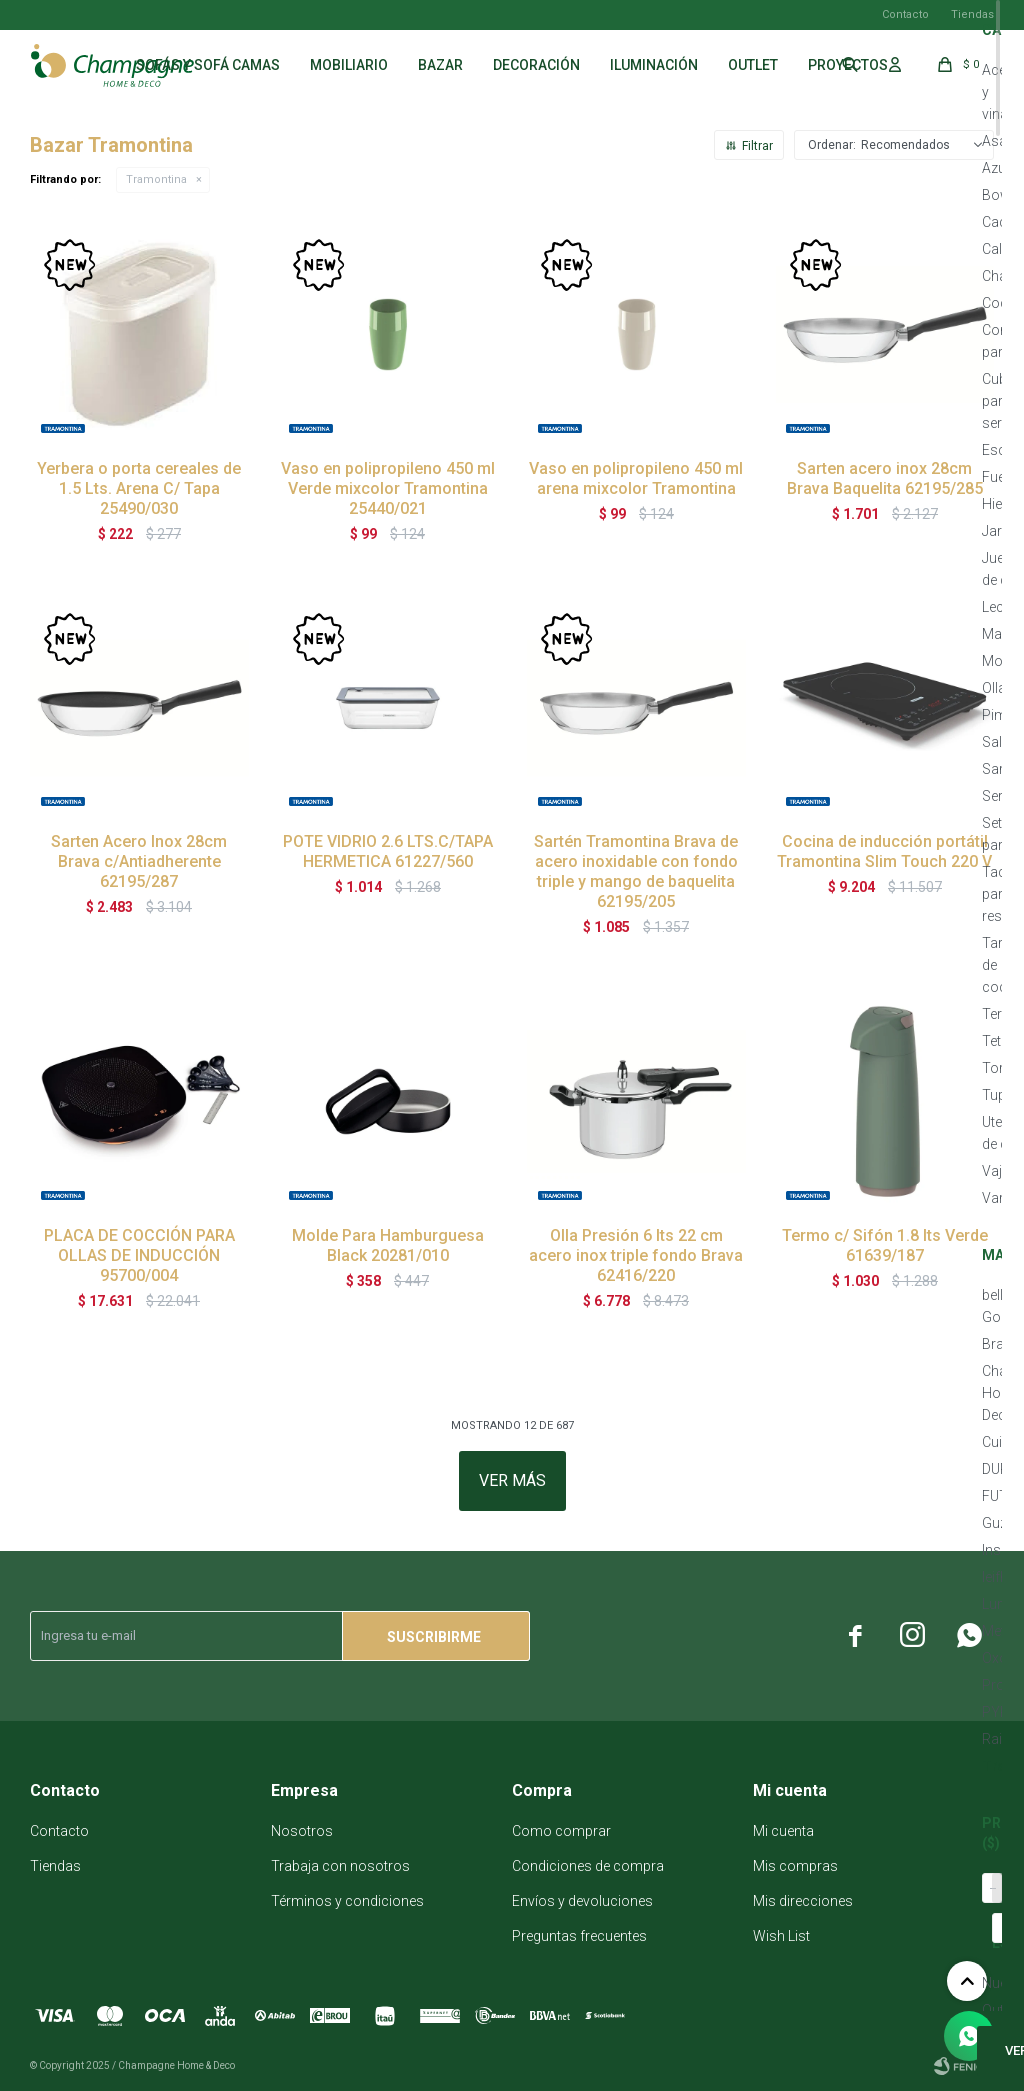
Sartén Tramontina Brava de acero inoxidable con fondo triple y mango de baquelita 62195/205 (636, 871)
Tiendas (972, 14)
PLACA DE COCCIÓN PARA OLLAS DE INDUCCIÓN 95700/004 (139, 1255)
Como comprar (561, 1831)
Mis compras (795, 1866)
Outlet (753, 65)
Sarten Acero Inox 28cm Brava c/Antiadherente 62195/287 (139, 861)
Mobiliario (349, 65)
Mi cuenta (783, 1831)
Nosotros (302, 1831)
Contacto (905, 14)
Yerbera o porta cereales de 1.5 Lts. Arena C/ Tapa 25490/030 (139, 488)
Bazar (440, 65)
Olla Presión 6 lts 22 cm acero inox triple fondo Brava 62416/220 (636, 1255)
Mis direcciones (803, 1901)
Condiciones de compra (588, 1866)
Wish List (781, 1936)
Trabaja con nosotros (340, 1866)
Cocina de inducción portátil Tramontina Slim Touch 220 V (884, 851)
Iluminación (654, 65)
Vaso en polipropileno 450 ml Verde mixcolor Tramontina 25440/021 (388, 488)
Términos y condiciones (347, 1901)
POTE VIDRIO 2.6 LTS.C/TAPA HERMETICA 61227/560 (388, 851)
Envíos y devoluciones (582, 1901)
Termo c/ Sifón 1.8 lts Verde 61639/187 (885, 1245)
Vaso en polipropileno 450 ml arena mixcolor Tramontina (636, 478)
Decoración (536, 65)
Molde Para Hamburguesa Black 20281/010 (388, 1245)
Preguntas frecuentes (579, 1936)
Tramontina (156, 179)
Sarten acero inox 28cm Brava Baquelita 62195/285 (885, 478)
